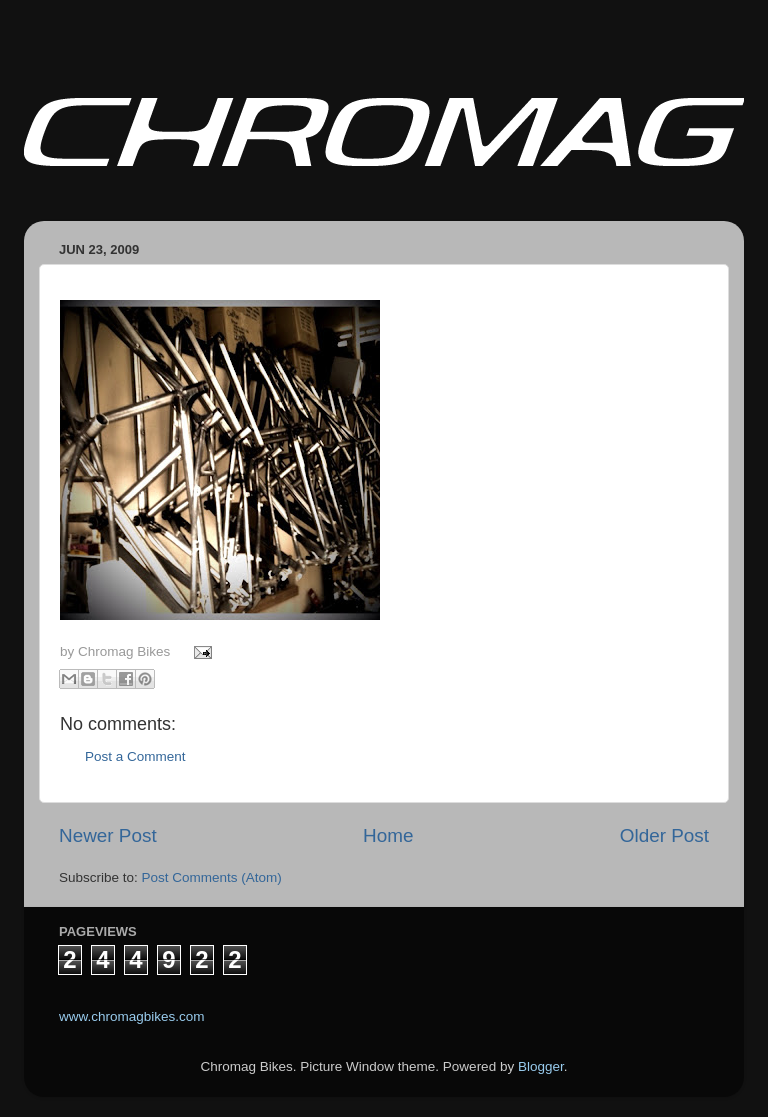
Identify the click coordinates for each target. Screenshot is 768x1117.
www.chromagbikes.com (132, 1016)
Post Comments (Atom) (212, 877)
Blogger (541, 1066)
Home (388, 835)
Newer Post (108, 835)
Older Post (664, 835)
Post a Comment (135, 756)
